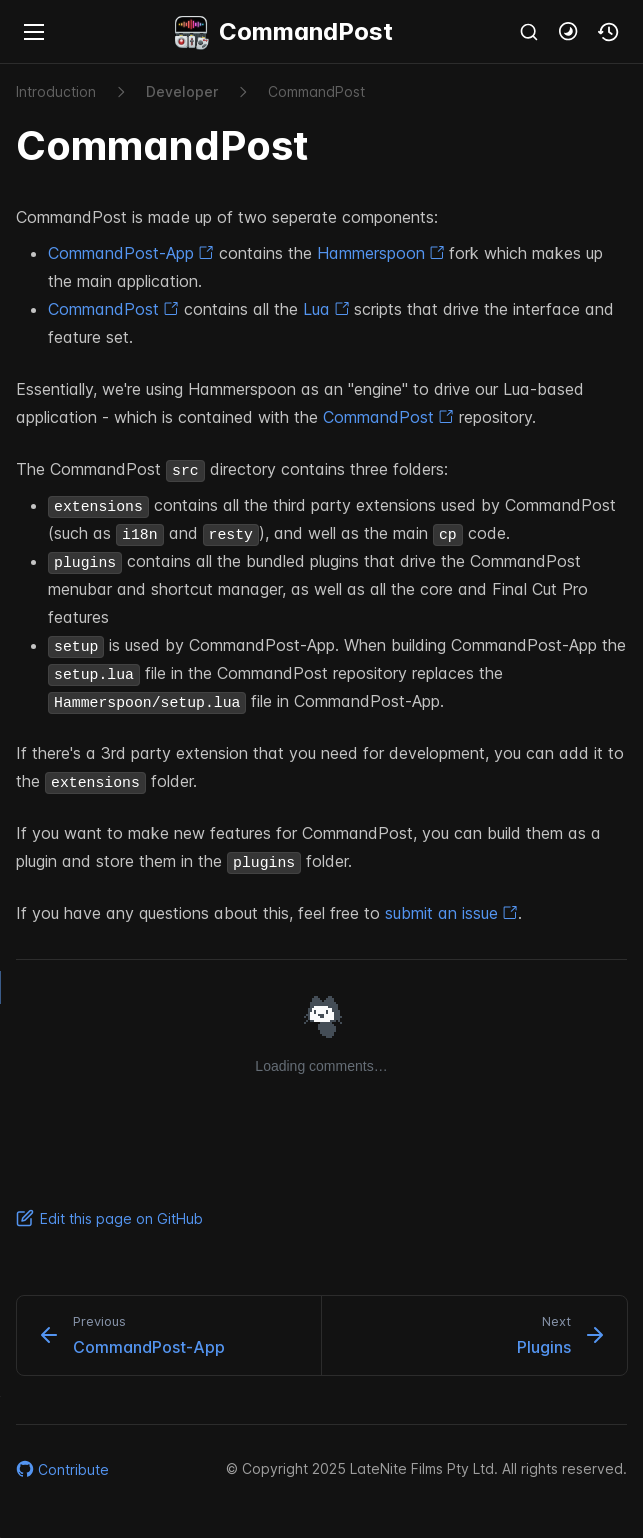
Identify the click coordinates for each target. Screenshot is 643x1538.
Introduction (56, 91)
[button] (569, 32)
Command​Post (316, 91)
